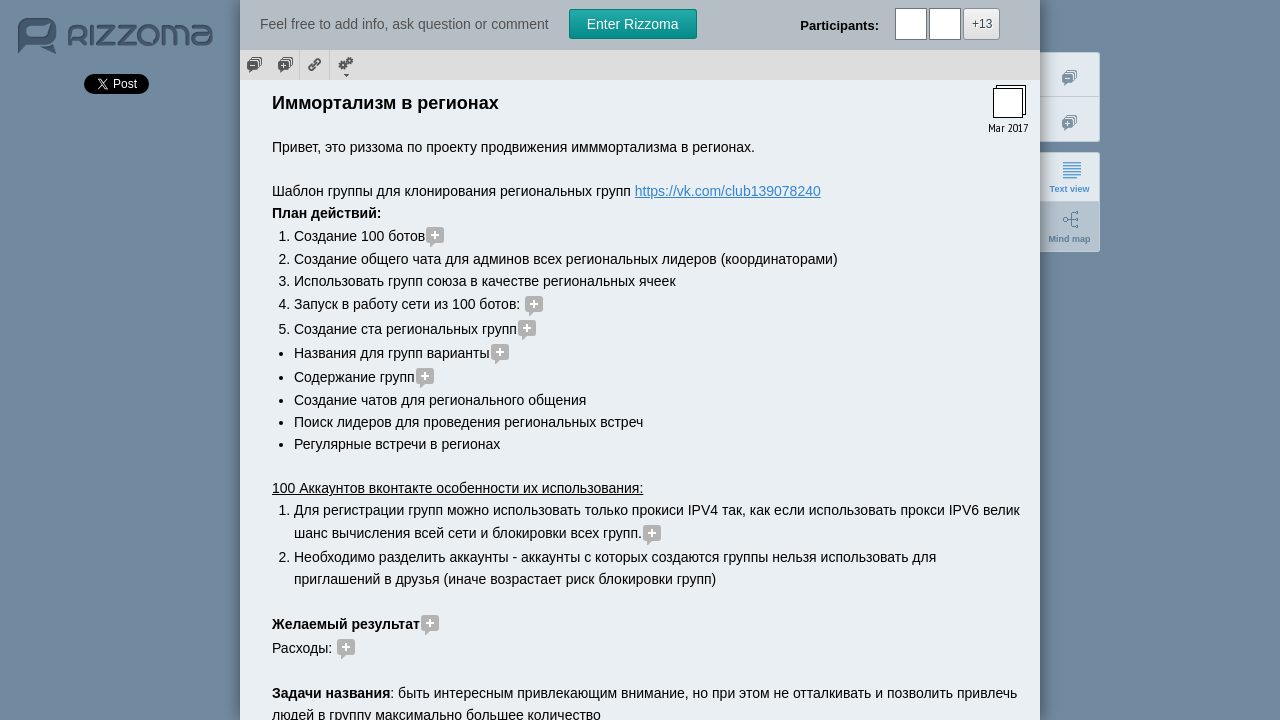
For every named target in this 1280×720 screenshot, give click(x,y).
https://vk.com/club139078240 (728, 191)
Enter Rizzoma (633, 24)
